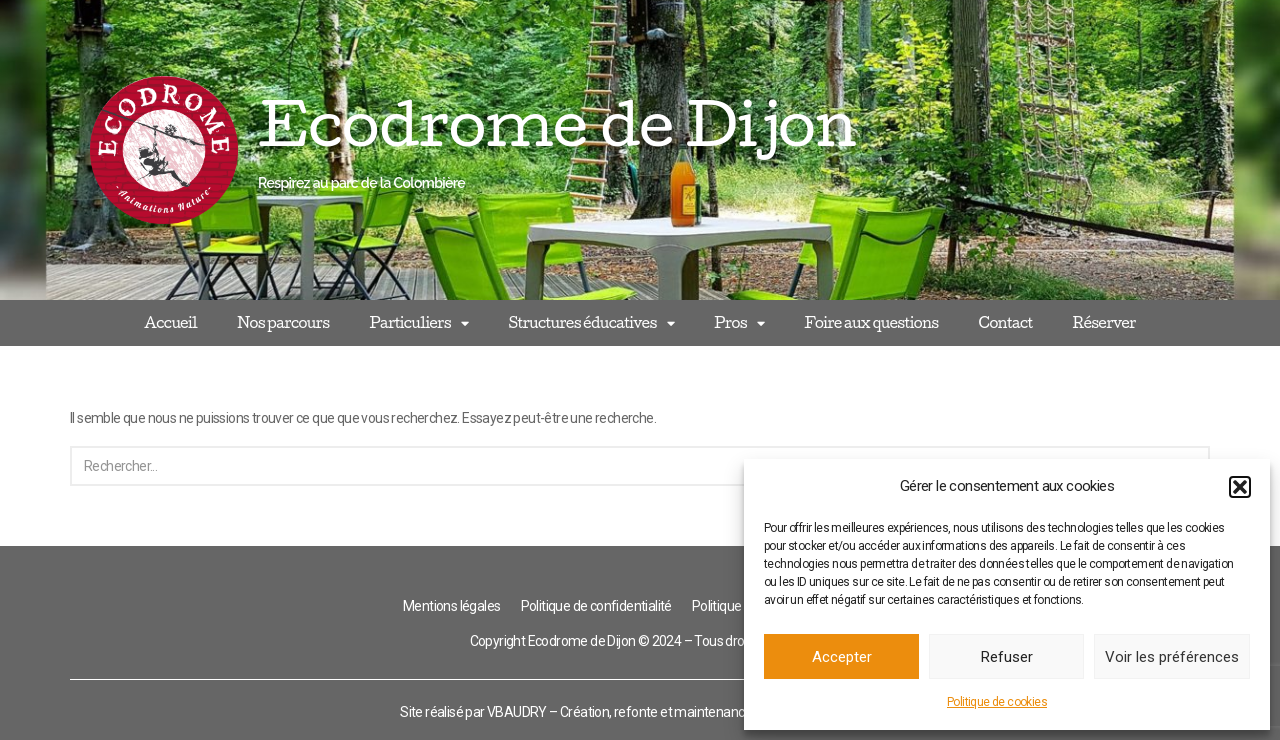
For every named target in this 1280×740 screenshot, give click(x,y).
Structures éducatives (591, 323)
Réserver (1104, 322)
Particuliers (418, 323)
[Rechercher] (617, 466)
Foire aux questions (871, 322)
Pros (739, 323)
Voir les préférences (1172, 657)
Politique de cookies (997, 702)
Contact (1005, 322)
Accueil (170, 322)
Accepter (842, 657)
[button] (1240, 487)
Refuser (1007, 657)
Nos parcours (283, 322)
